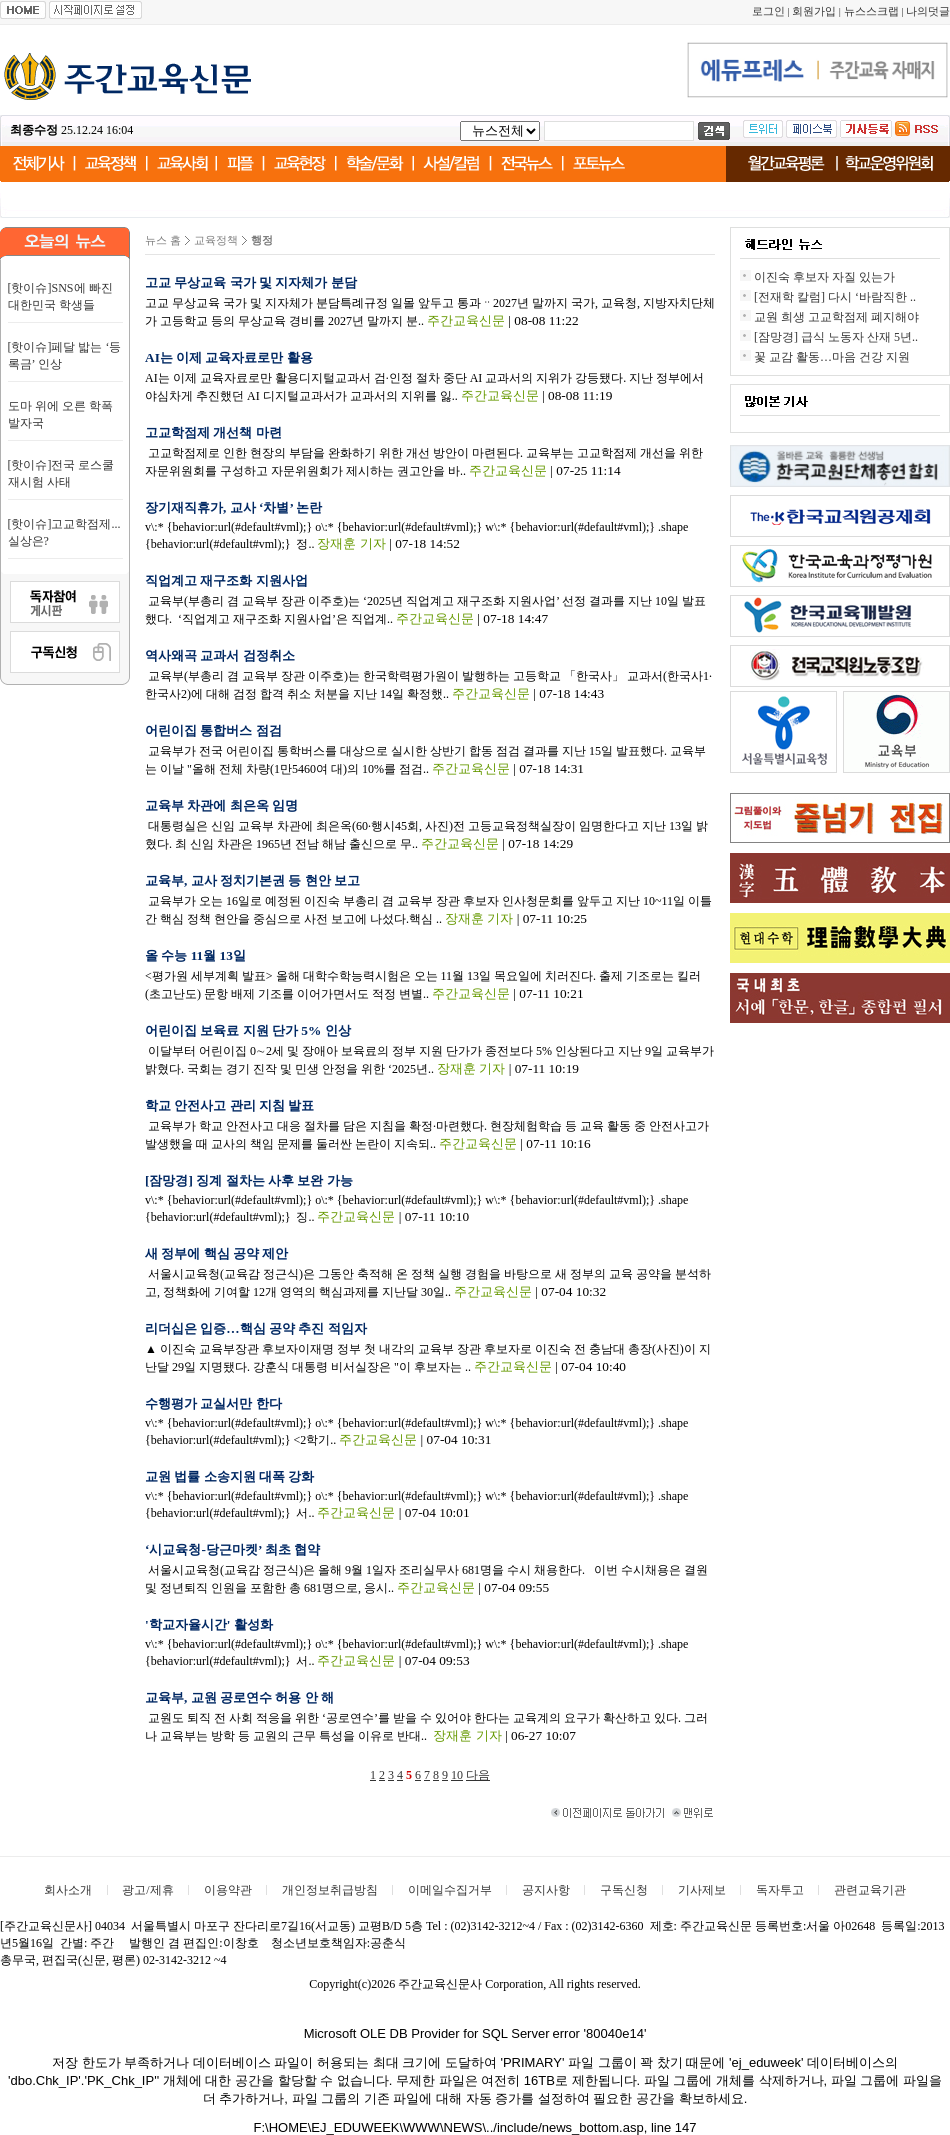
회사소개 (68, 1890)
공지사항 (546, 1890)
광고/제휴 (147, 1890)
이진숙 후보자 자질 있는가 (824, 277)
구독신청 (624, 1890)
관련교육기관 (870, 1890)
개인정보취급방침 (330, 1890)
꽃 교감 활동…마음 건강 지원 (832, 357)
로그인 (768, 11)
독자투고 (780, 1890)
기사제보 (702, 1890)
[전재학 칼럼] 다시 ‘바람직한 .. (835, 297)
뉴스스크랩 (871, 11)
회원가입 (814, 11)
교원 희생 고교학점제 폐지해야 (836, 317)
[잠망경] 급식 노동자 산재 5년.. (836, 337)
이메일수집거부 (450, 1890)
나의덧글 (928, 11)
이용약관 (228, 1890)
